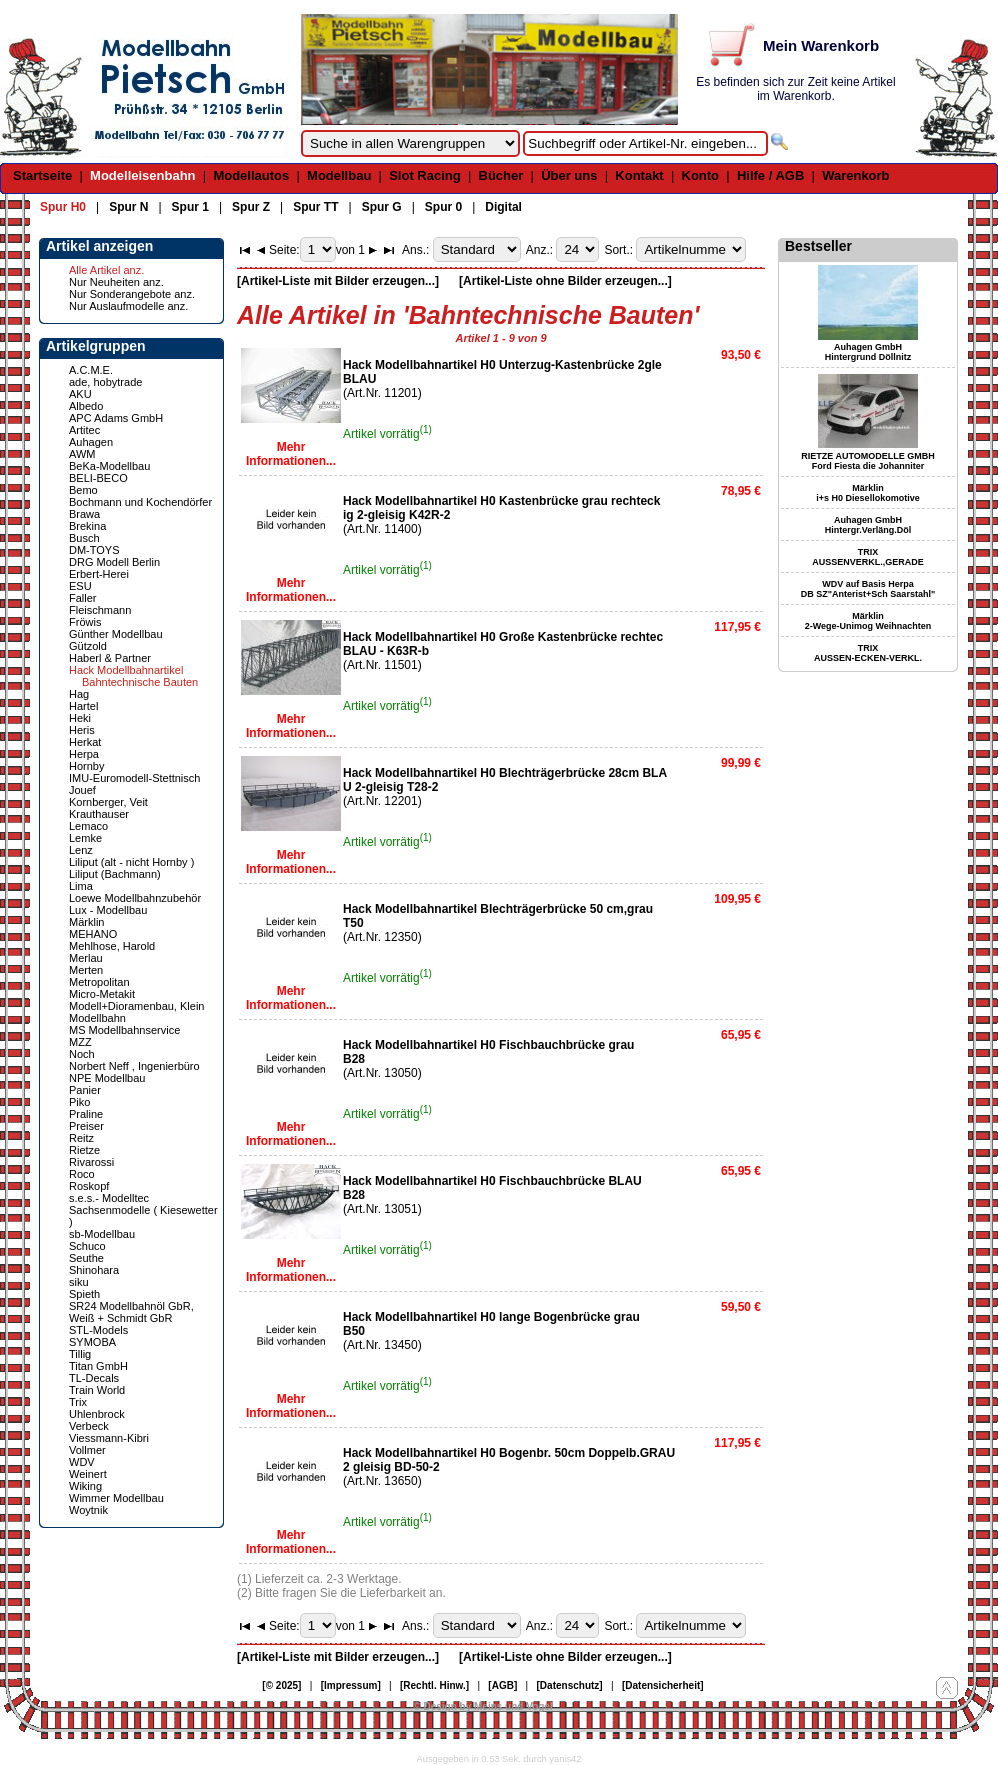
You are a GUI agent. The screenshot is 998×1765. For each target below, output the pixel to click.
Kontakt (639, 175)
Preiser (86, 1126)
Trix (78, 1402)
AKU (80, 394)
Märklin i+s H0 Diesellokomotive (867, 493)
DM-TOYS (94, 550)
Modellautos (251, 175)
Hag (79, 694)
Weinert (88, 1474)
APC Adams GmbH (116, 418)
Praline (86, 1114)
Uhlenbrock (97, 1414)
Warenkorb (855, 175)
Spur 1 (190, 207)
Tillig (80, 1354)
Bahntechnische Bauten (140, 682)
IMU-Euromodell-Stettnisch (134, 778)
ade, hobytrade (105, 382)
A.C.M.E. (91, 370)
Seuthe (86, 1258)
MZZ (80, 1042)
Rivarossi (91, 1162)
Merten (86, 970)
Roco (82, 1174)
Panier (85, 1090)
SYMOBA (92, 1342)
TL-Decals (94, 1378)
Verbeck (89, 1426)
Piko (79, 1102)
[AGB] (502, 1685)
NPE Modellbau (107, 1078)
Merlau (86, 958)
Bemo (83, 490)
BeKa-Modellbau (109, 466)
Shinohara (94, 1270)
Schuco (87, 1246)
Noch (82, 1054)
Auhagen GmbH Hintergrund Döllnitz (868, 352)
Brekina (87, 526)
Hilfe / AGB (770, 175)
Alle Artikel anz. (106, 270)
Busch (84, 538)
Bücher (501, 175)
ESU (80, 586)
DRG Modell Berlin (114, 562)
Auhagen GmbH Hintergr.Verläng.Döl (868, 525)
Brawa (84, 514)
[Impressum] (351, 1685)
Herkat (85, 742)
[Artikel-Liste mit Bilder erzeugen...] (338, 281)
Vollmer (87, 1450)
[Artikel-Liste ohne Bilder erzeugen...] (565, 281)
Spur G (382, 207)
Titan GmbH (98, 1366)
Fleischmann (100, 610)
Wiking (85, 1486)
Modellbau (339, 175)
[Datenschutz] (570, 1685)
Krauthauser (99, 814)
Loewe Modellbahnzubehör (135, 898)
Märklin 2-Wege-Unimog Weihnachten (868, 621)
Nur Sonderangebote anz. (132, 294)
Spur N (128, 207)
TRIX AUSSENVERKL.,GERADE (868, 557)
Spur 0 (443, 207)
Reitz (81, 1138)
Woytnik (88, 1510)
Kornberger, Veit (108, 802)
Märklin (86, 922)
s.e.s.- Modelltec (109, 1198)
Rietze (84, 1150)
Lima (81, 886)
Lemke (85, 838)
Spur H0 (63, 207)
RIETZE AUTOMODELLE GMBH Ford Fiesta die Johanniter (868, 461)
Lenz (81, 850)
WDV (82, 1462)
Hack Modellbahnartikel (126, 670)
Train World (97, 1390)
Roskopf (89, 1186)
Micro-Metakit (102, 994)
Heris (82, 730)
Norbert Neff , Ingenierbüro (134, 1066)
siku (79, 1282)
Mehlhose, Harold (112, 946)
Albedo (86, 406)
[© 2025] (281, 1685)
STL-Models (98, 1330)
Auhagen (91, 442)
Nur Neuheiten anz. (116, 282)
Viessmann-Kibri (109, 1438)
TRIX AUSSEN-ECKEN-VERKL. (868, 653)
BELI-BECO (98, 478)
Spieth (84, 1294)
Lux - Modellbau (108, 910)
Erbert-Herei (99, 574)
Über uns (569, 175)
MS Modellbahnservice (124, 1030)
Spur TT (315, 207)
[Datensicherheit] (663, 1685)
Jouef (82, 790)
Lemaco (88, 826)
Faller (83, 598)
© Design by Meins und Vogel (482, 1706)
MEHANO (93, 934)
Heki (80, 718)
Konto (701, 175)
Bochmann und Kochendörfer (140, 502)
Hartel (83, 706)
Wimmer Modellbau (116, 1498)
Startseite (42, 175)
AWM (82, 454)
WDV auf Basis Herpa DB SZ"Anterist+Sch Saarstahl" (868, 589)
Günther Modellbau (116, 634)
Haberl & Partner (110, 658)
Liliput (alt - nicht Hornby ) (131, 862)
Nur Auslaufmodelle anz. (128, 306)
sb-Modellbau (102, 1234)
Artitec (84, 430)
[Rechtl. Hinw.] (434, 1685)
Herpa (84, 754)
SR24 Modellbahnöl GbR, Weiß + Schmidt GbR (131, 1312)
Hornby (86, 766)
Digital (503, 207)
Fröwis (85, 622)
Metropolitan (99, 982)
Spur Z (251, 207)
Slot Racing (425, 175)
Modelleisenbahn (142, 175)
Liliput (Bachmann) (115, 874)
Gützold (88, 646)
